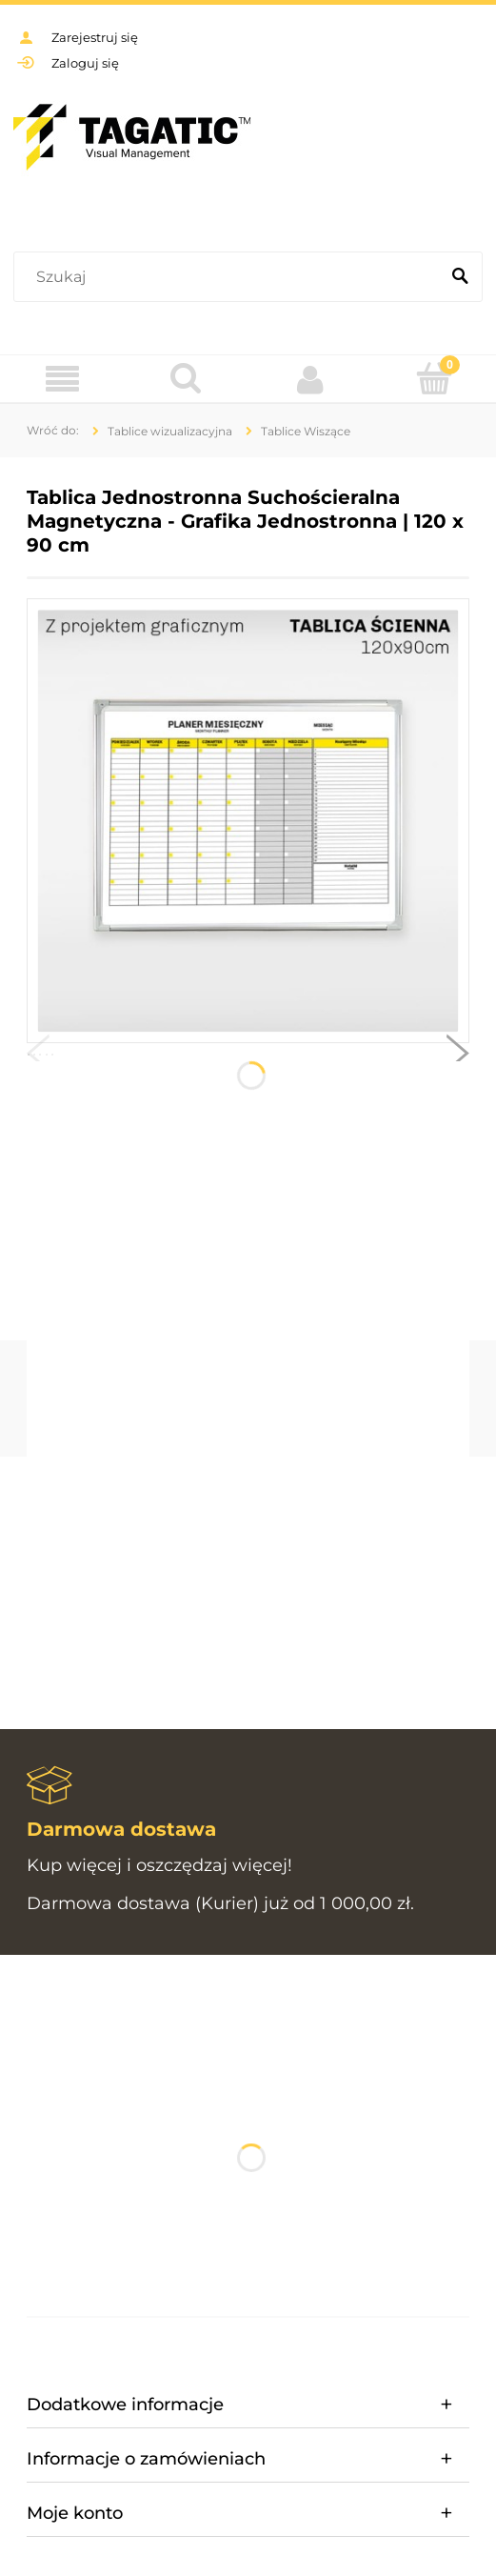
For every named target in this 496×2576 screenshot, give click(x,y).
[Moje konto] (310, 379)
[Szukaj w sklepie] (230, 277)
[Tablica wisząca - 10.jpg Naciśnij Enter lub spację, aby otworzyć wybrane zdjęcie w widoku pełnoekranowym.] (248, 821)
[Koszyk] (434, 378)
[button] (38, 1057)
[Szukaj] (460, 277)
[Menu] (61, 379)
